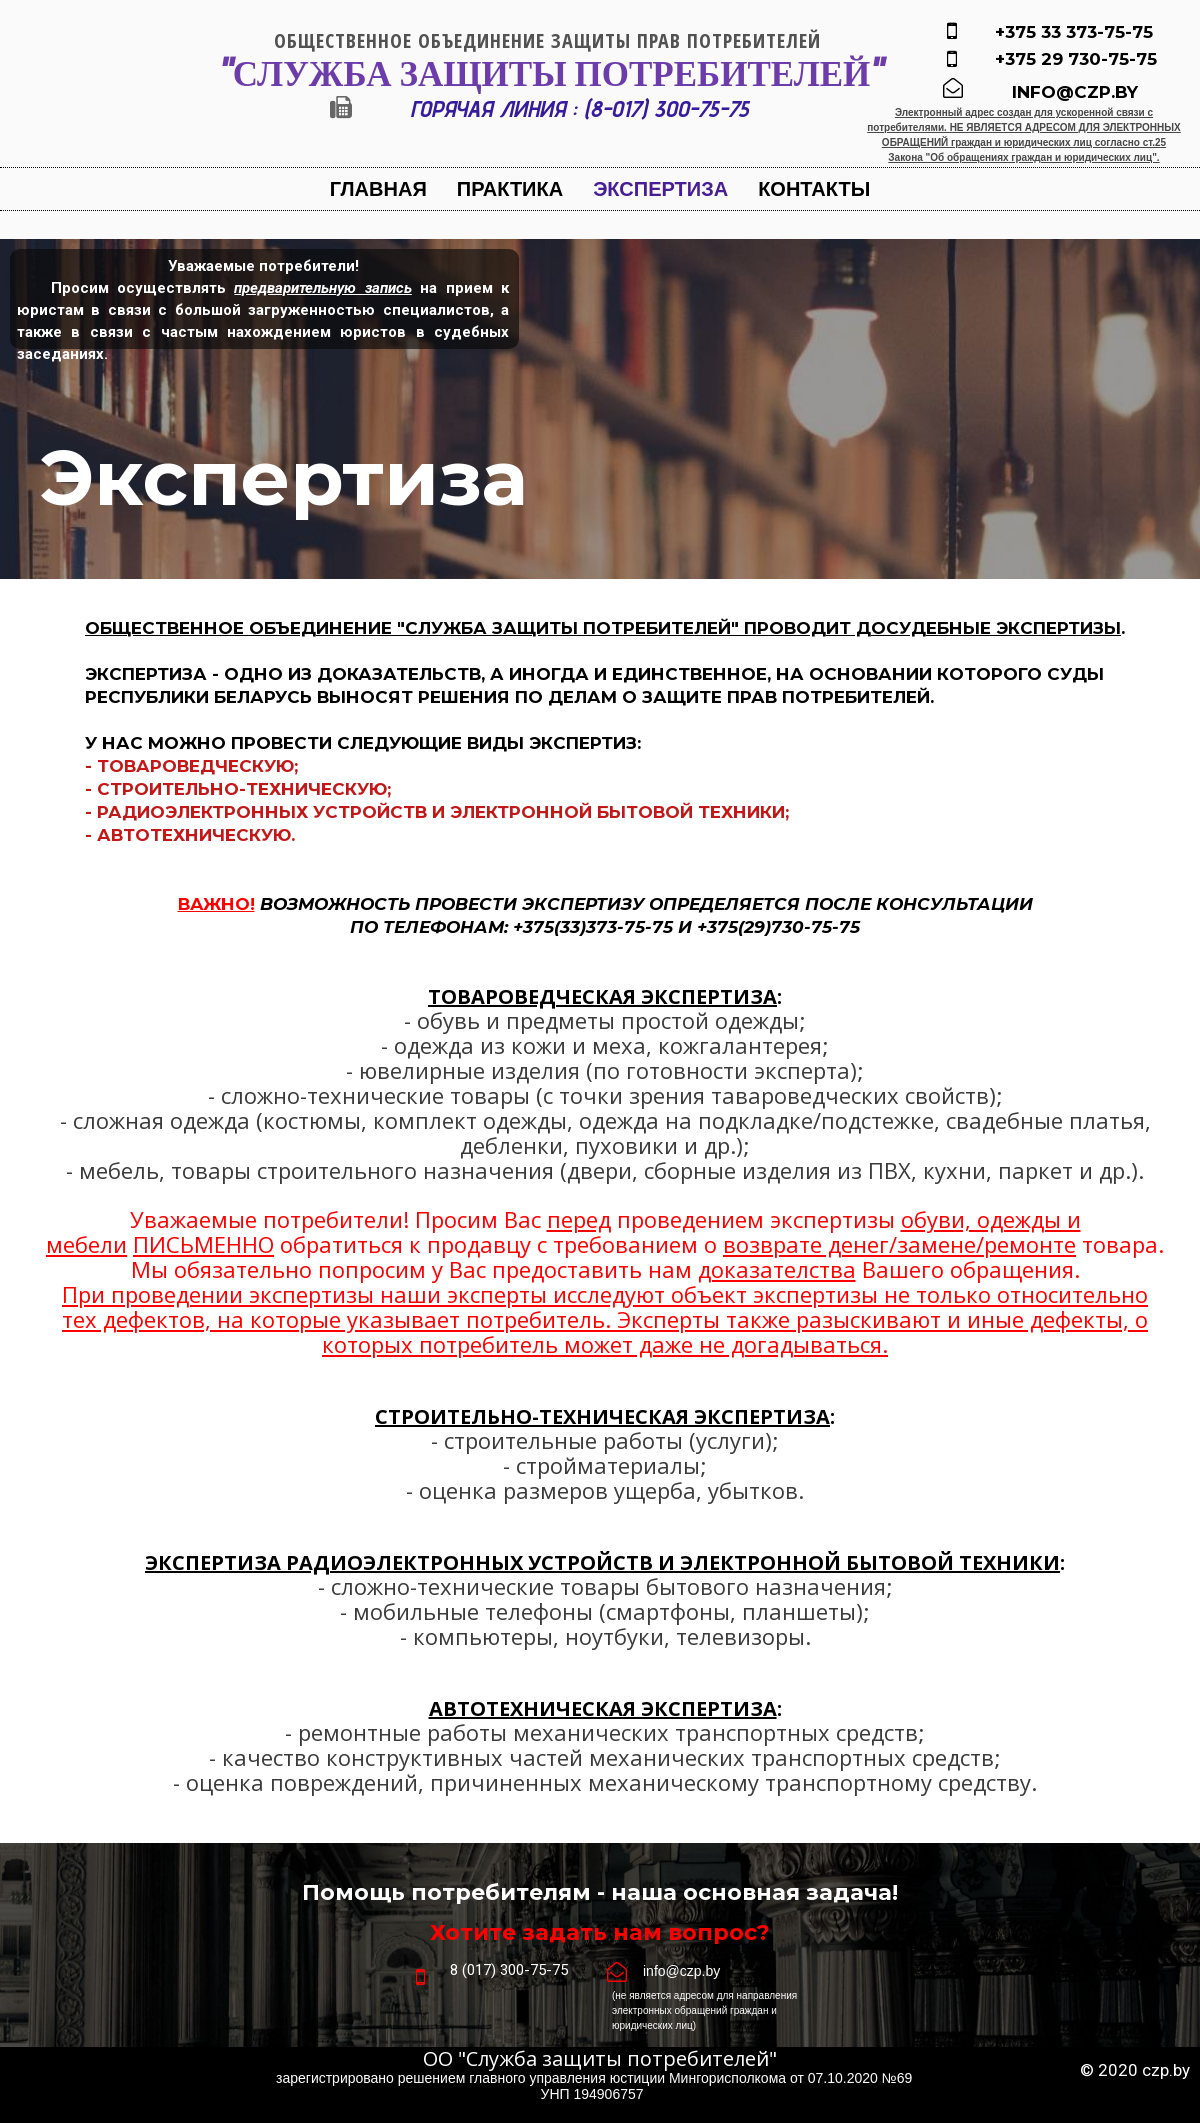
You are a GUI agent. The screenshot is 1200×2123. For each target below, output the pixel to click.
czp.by (1166, 2070)
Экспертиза (660, 189)
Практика (510, 189)
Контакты (814, 189)
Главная (378, 189)
